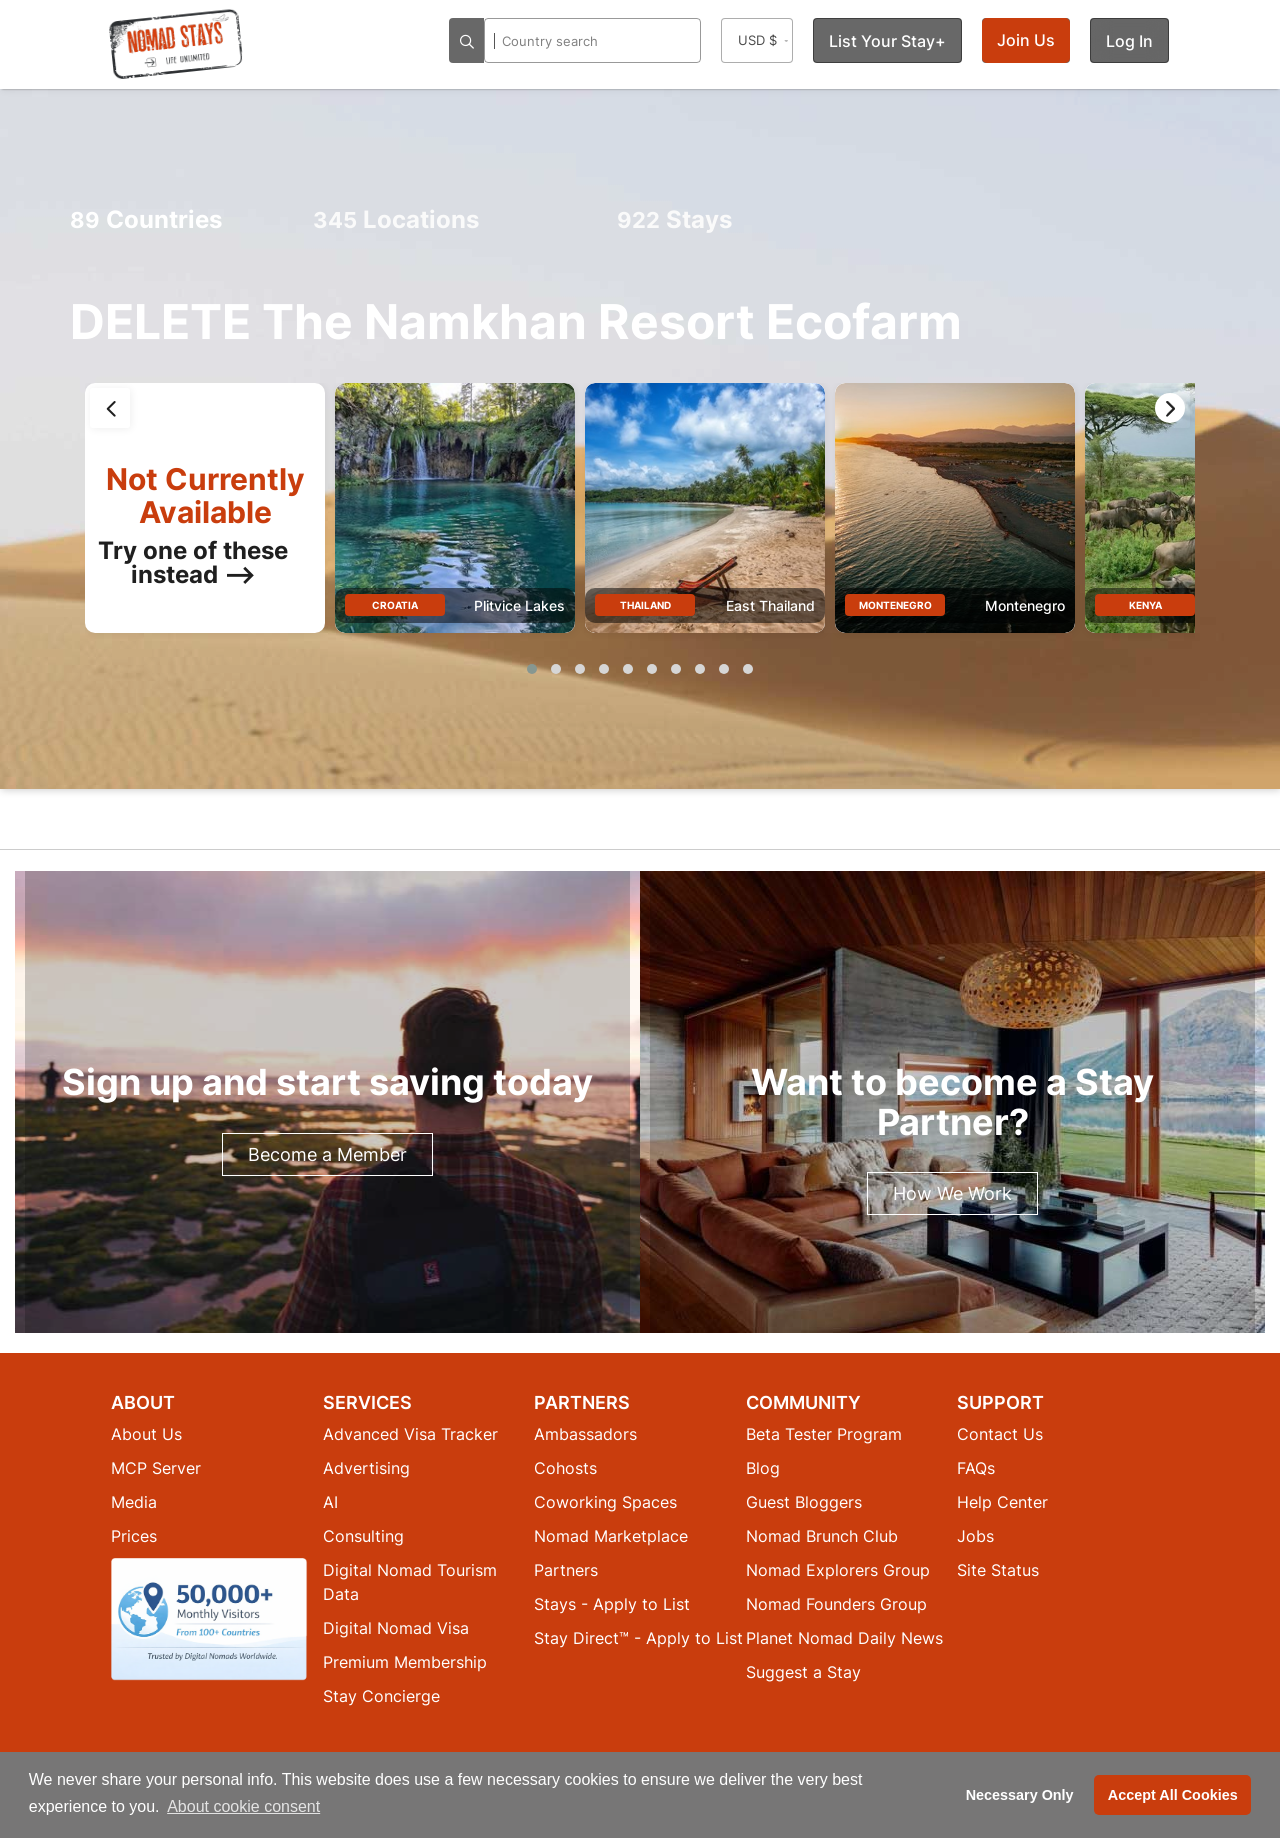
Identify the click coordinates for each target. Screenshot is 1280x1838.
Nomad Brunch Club (822, 1536)
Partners (566, 1570)
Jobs (975, 1536)
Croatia (395, 605)
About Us (146, 1434)
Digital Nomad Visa (396, 1628)
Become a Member (327, 1154)
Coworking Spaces (605, 1502)
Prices (134, 1536)
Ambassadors (585, 1434)
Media (134, 1502)
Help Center (1002, 1502)
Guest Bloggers (804, 1502)
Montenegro (895, 605)
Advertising (366, 1468)
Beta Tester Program (824, 1434)
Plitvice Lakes (519, 605)
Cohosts (565, 1468)
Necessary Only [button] (1020, 1795)
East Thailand (770, 605)
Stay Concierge (381, 1696)
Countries (146, 219)
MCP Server (156, 1468)
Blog (763, 1468)
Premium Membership (405, 1662)
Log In (1129, 41)
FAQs (976, 1468)
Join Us (1026, 40)
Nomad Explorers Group (838, 1570)
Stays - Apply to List (612, 1604)
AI (330, 1502)
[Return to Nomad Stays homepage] (176, 44)
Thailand (645, 605)
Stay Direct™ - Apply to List (638, 1638)
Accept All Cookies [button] (1173, 1795)
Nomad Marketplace (611, 1536)
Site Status (998, 1570)
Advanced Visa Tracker (410, 1434)
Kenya (1145, 605)
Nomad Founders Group (836, 1604)
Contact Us (1000, 1434)
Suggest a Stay (803, 1672)
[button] (532, 669)
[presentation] (110, 408)
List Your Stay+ (887, 41)
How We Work (952, 1193)
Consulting (363, 1536)
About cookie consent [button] (243, 1806)
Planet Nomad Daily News (844, 1638)
